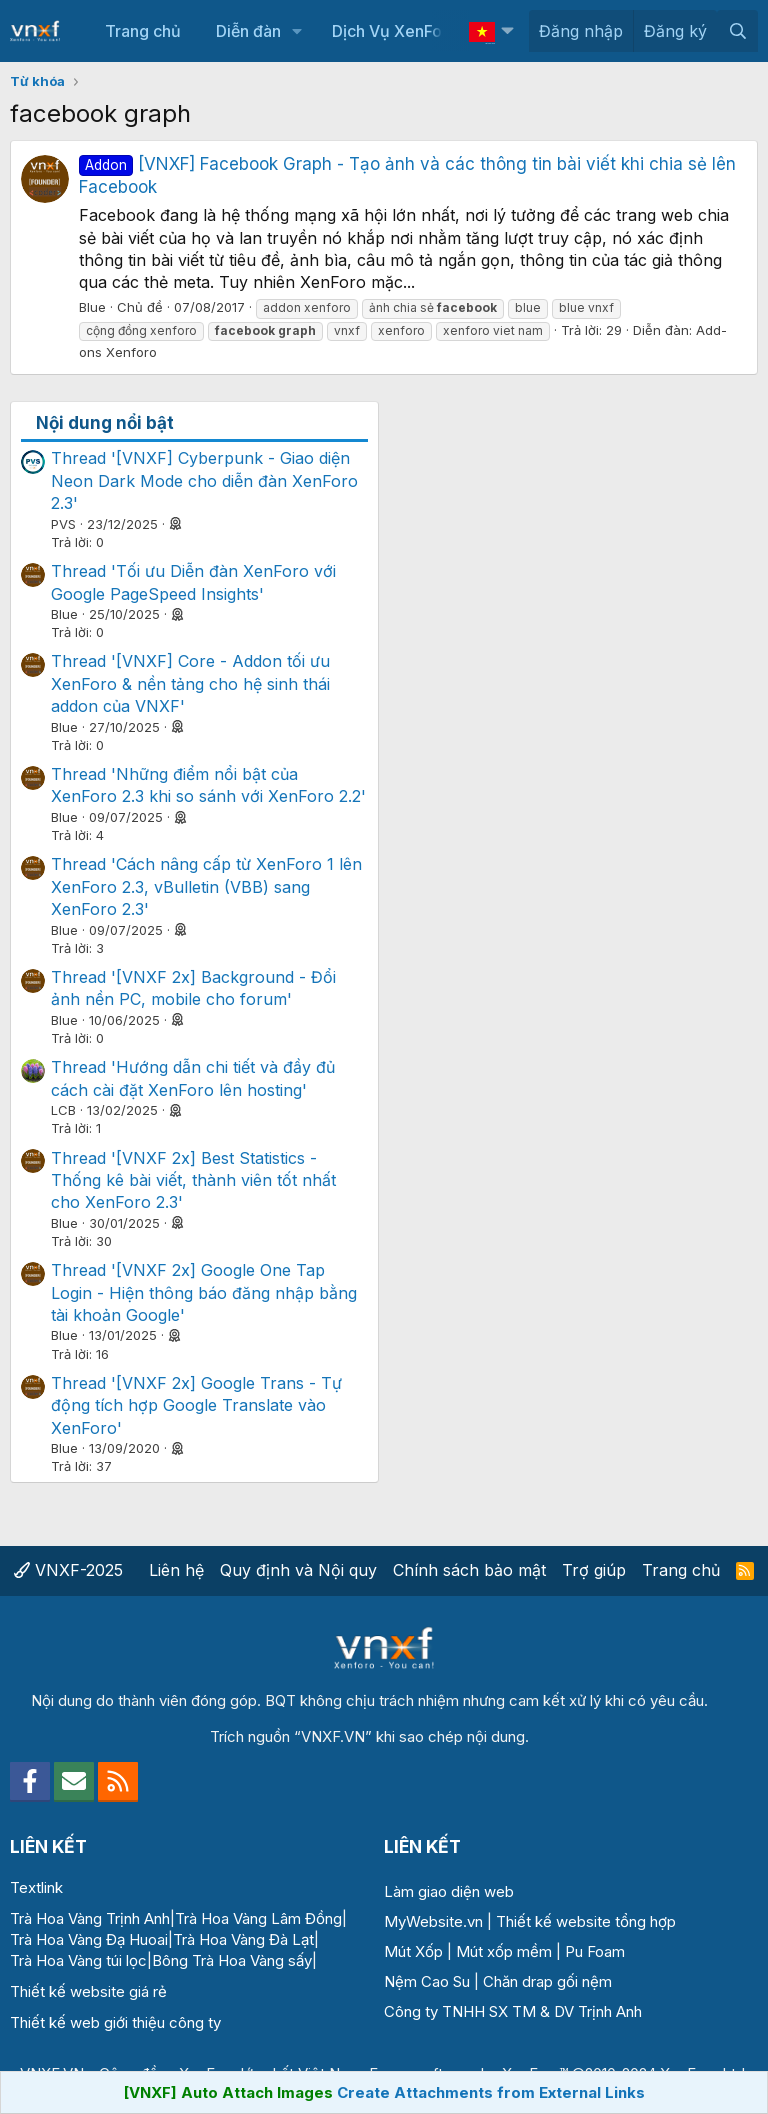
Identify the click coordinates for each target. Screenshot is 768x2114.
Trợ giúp (594, 1570)
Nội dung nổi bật (105, 423)
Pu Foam (595, 1951)
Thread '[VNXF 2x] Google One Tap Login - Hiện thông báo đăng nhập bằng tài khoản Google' (204, 1292)
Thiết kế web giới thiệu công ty (115, 2022)
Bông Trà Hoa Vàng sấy (232, 1960)
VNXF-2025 (68, 1570)
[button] (296, 31)
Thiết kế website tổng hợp (586, 1921)
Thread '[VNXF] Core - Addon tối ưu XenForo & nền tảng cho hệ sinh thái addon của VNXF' (190, 683)
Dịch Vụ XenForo (395, 31)
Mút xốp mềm (504, 1951)
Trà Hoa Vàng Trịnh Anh (90, 1918)
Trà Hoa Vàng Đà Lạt (243, 1939)
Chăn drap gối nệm (547, 1981)
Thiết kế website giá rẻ (88, 1991)
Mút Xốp (413, 1951)
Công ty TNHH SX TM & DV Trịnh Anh (513, 2011)
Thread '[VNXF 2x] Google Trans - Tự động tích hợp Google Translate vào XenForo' (196, 1405)
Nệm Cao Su (427, 1981)
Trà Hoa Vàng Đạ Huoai (89, 1939)
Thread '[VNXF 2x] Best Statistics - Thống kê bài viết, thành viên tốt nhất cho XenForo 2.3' (193, 1180)
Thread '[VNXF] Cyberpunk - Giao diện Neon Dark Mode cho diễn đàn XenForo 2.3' (204, 480)
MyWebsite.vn (433, 1921)
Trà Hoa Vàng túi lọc (78, 1960)
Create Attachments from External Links (491, 2092)
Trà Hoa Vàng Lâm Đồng (258, 1918)
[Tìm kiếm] (737, 31)
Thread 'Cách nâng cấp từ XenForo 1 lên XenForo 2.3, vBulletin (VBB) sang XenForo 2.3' (206, 886)
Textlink (36, 1887)
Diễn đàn (248, 31)
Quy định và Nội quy (298, 1570)
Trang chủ (143, 31)
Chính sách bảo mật (469, 1570)
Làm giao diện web (449, 1891)
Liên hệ (176, 1570)
